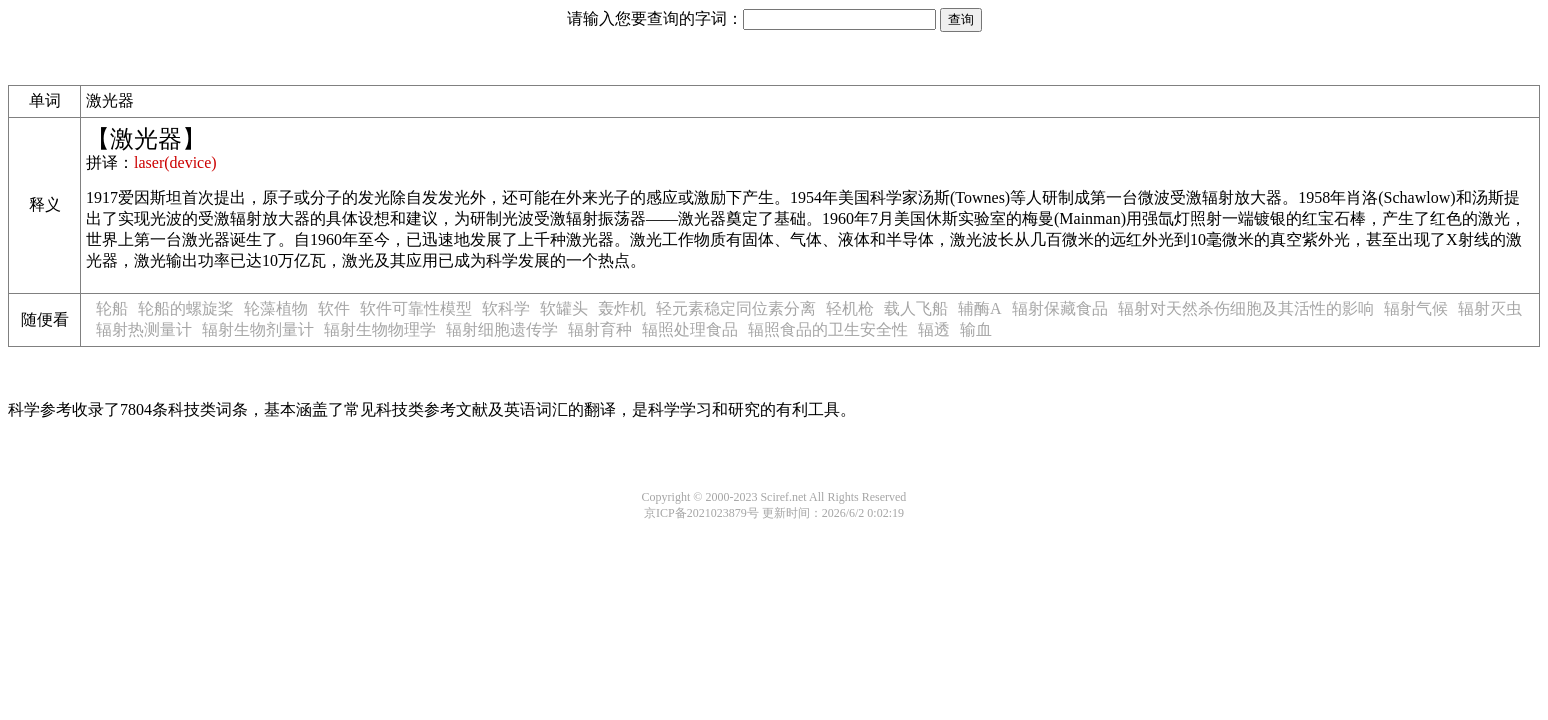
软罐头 (564, 308)
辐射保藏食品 (1060, 308)
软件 (334, 308)
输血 (976, 329)
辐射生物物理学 (380, 329)
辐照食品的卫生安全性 (828, 329)
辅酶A (980, 308)
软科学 (506, 308)
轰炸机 (622, 308)
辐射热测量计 (144, 329)
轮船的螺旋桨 (186, 308)
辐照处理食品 (690, 329)
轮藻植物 (276, 308)
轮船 (112, 308)
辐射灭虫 (1490, 308)
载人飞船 (916, 308)
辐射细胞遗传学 (502, 329)
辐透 (934, 329)
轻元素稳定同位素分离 (736, 308)
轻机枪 (850, 308)
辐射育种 (600, 329)
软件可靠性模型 (416, 308)
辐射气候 (1416, 308)
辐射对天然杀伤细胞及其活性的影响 (1246, 308)
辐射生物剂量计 (258, 329)
